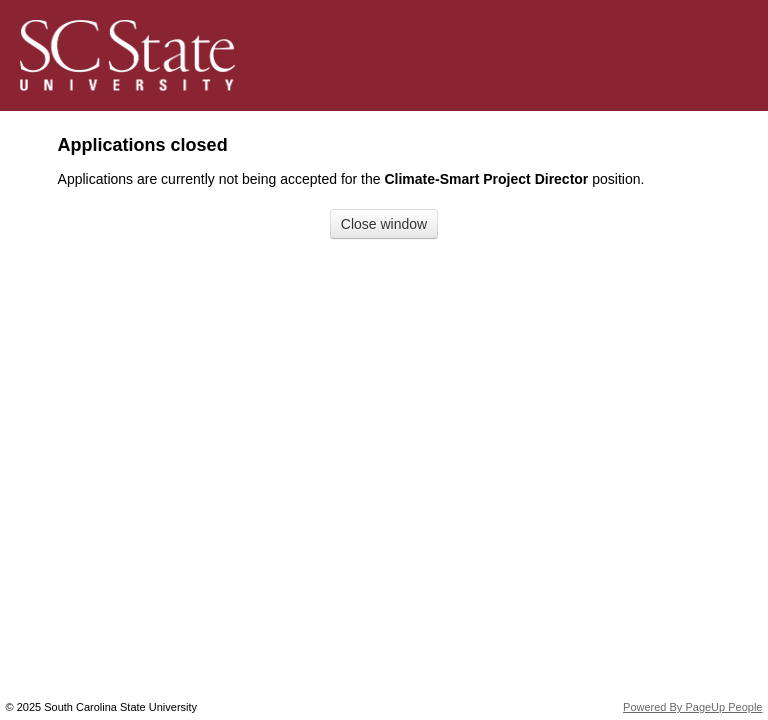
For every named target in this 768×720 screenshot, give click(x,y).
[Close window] (384, 224)
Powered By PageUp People (692, 707)
